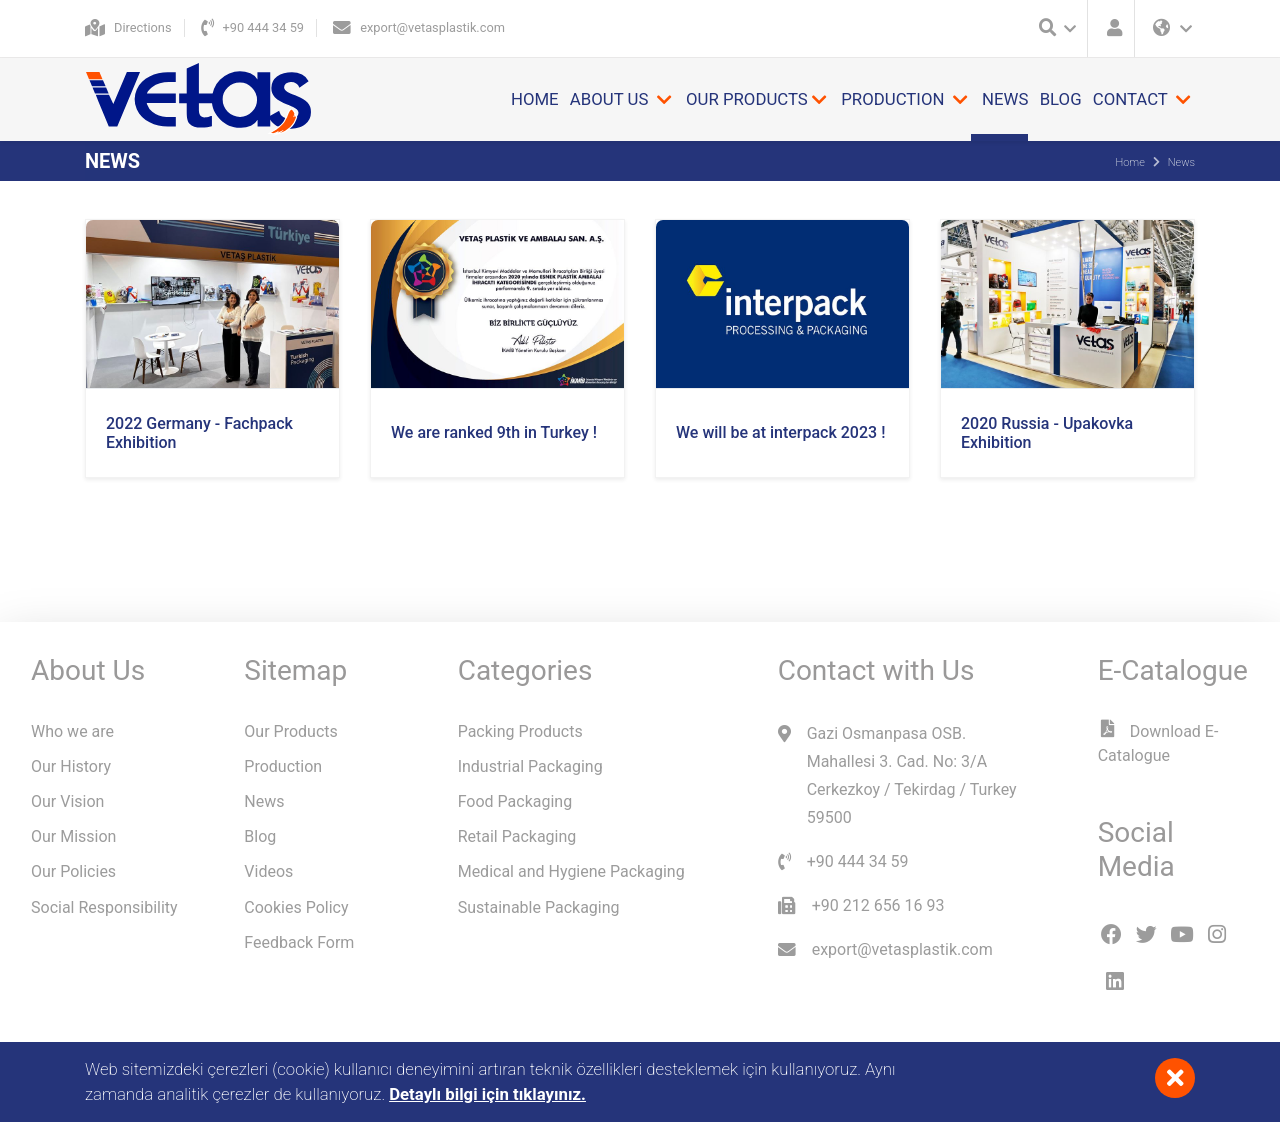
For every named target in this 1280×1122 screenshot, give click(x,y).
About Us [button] (611, 99)
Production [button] (894, 99)
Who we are (72, 731)
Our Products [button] (747, 99)
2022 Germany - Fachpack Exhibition (199, 433)
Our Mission (73, 836)
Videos (268, 871)
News (1005, 99)
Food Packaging (515, 801)
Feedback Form (299, 942)
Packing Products (520, 731)
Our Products (290, 731)
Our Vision (67, 801)
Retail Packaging (517, 836)
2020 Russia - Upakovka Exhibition (1047, 433)
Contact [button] (1132, 99)
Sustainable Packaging (539, 907)
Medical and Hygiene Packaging (571, 871)
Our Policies (73, 871)
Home (535, 99)
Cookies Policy (296, 907)
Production (283, 766)
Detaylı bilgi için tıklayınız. (487, 1094)
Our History (71, 766)
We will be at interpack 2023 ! (780, 432)
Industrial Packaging (530, 766)
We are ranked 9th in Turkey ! (494, 432)
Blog (1061, 99)
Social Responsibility (104, 907)
